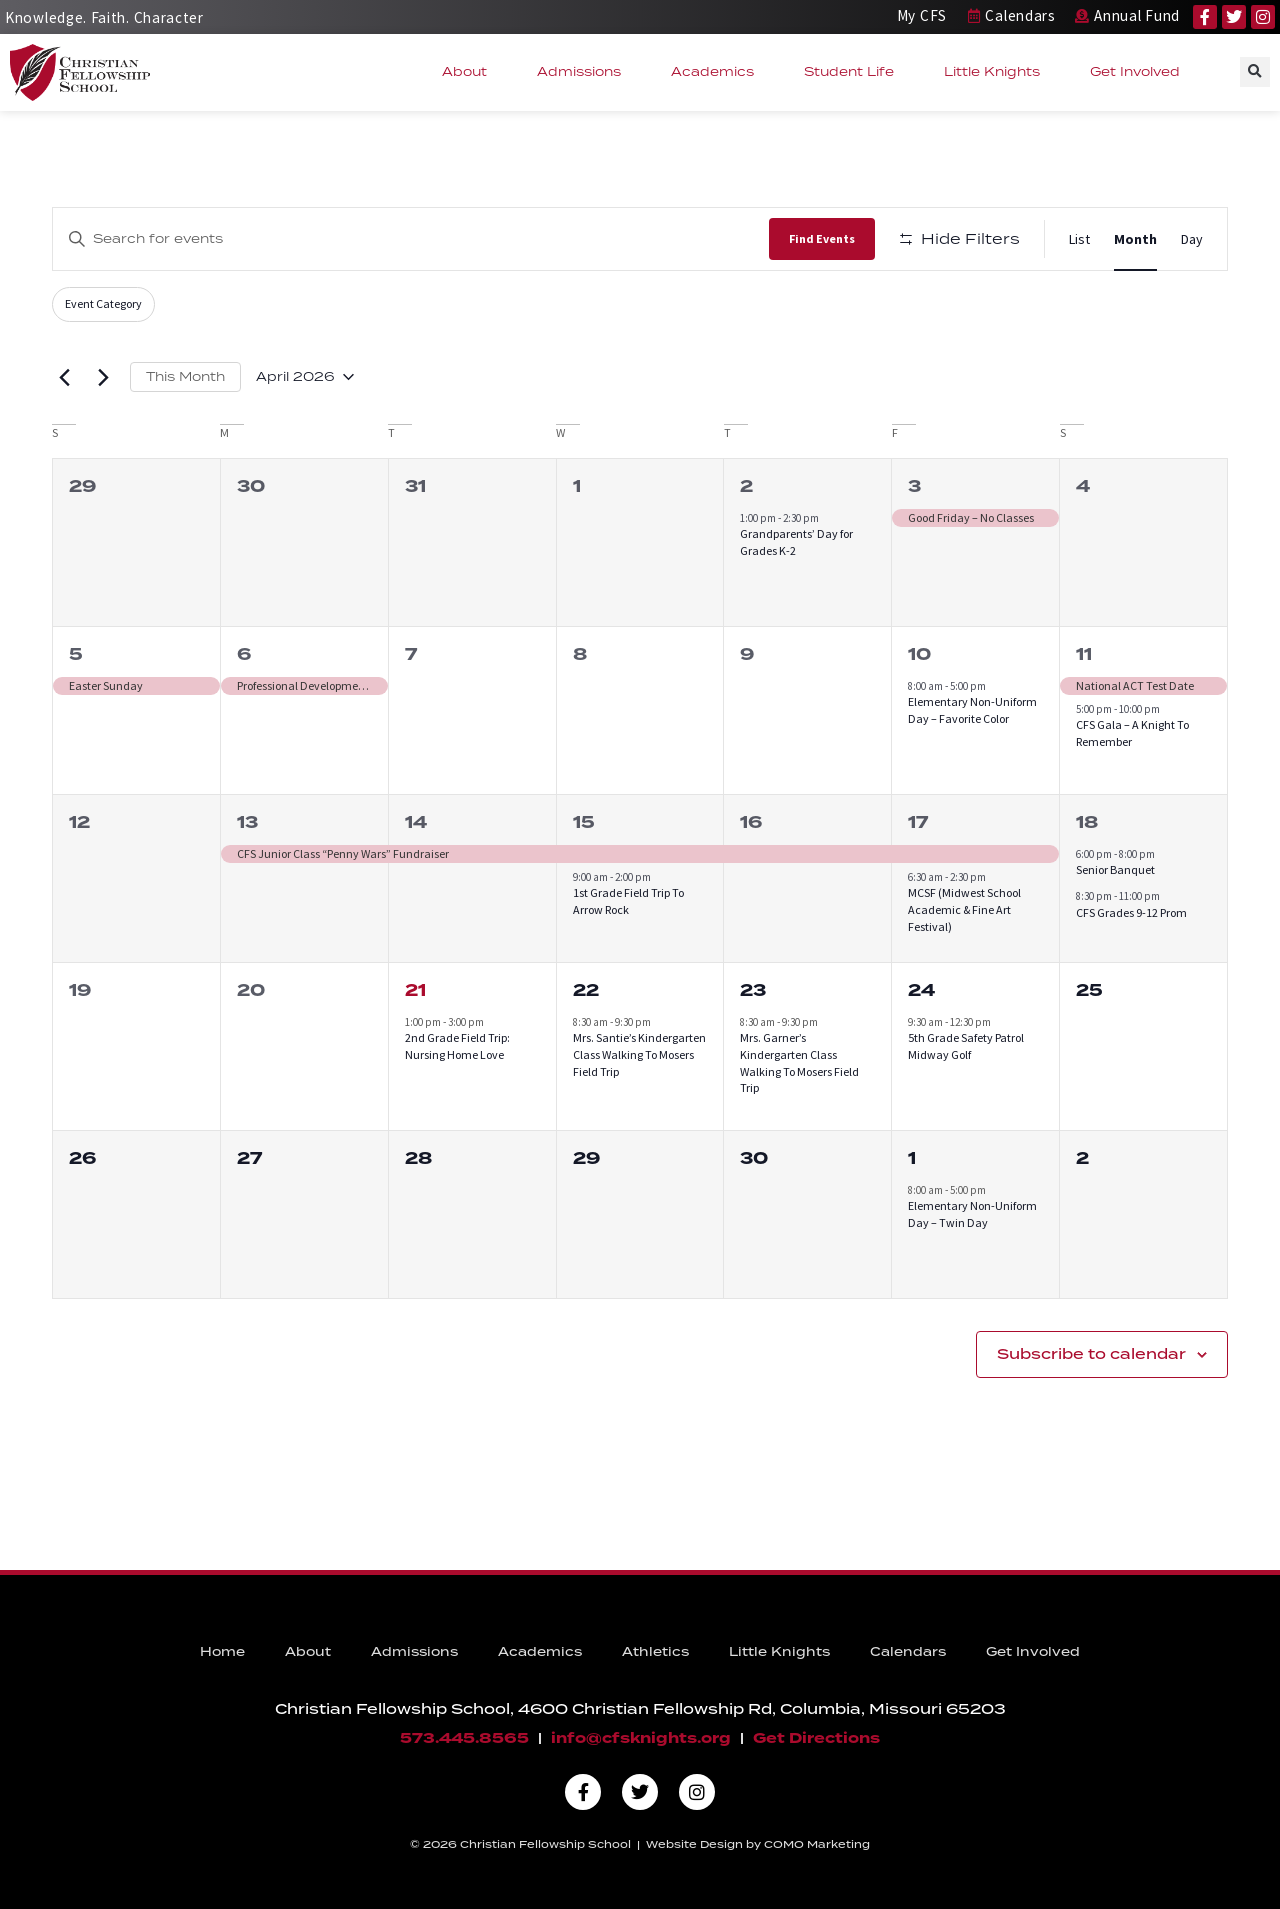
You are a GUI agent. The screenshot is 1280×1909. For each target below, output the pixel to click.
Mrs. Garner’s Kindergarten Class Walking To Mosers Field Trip (799, 1062)
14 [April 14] (416, 822)
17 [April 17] (918, 822)
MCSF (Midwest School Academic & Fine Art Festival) (964, 909)
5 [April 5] (76, 654)
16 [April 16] (751, 822)
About (469, 72)
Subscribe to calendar (1091, 1355)
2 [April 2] (746, 486)
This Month (185, 376)
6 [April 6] (244, 654)
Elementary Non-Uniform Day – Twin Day (972, 1214)
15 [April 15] (584, 822)
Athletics (655, 1652)
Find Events (822, 238)
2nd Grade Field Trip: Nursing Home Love (457, 1046)
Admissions (584, 72)
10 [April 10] (919, 654)
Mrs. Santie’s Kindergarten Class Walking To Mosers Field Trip (639, 1054)
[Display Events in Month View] (1135, 239)
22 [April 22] (586, 990)
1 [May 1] (912, 1158)
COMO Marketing (817, 1845)
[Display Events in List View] (1079, 239)
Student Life (854, 72)
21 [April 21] (415, 990)
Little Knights (997, 72)
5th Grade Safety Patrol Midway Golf (966, 1046)
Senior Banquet (1115, 869)
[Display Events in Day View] (1192, 239)
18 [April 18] (1087, 822)
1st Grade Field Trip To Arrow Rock (628, 901)
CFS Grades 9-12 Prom (1131, 912)
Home (222, 1652)
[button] (1255, 72)
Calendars (908, 1652)
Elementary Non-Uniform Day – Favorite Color (972, 710)
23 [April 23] (753, 990)
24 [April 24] (921, 990)
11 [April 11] (1084, 654)
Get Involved (1140, 72)
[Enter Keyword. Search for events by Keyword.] (411, 238)
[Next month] (103, 377)
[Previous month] (64, 377)
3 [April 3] (914, 486)
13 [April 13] (247, 822)
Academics (717, 72)
